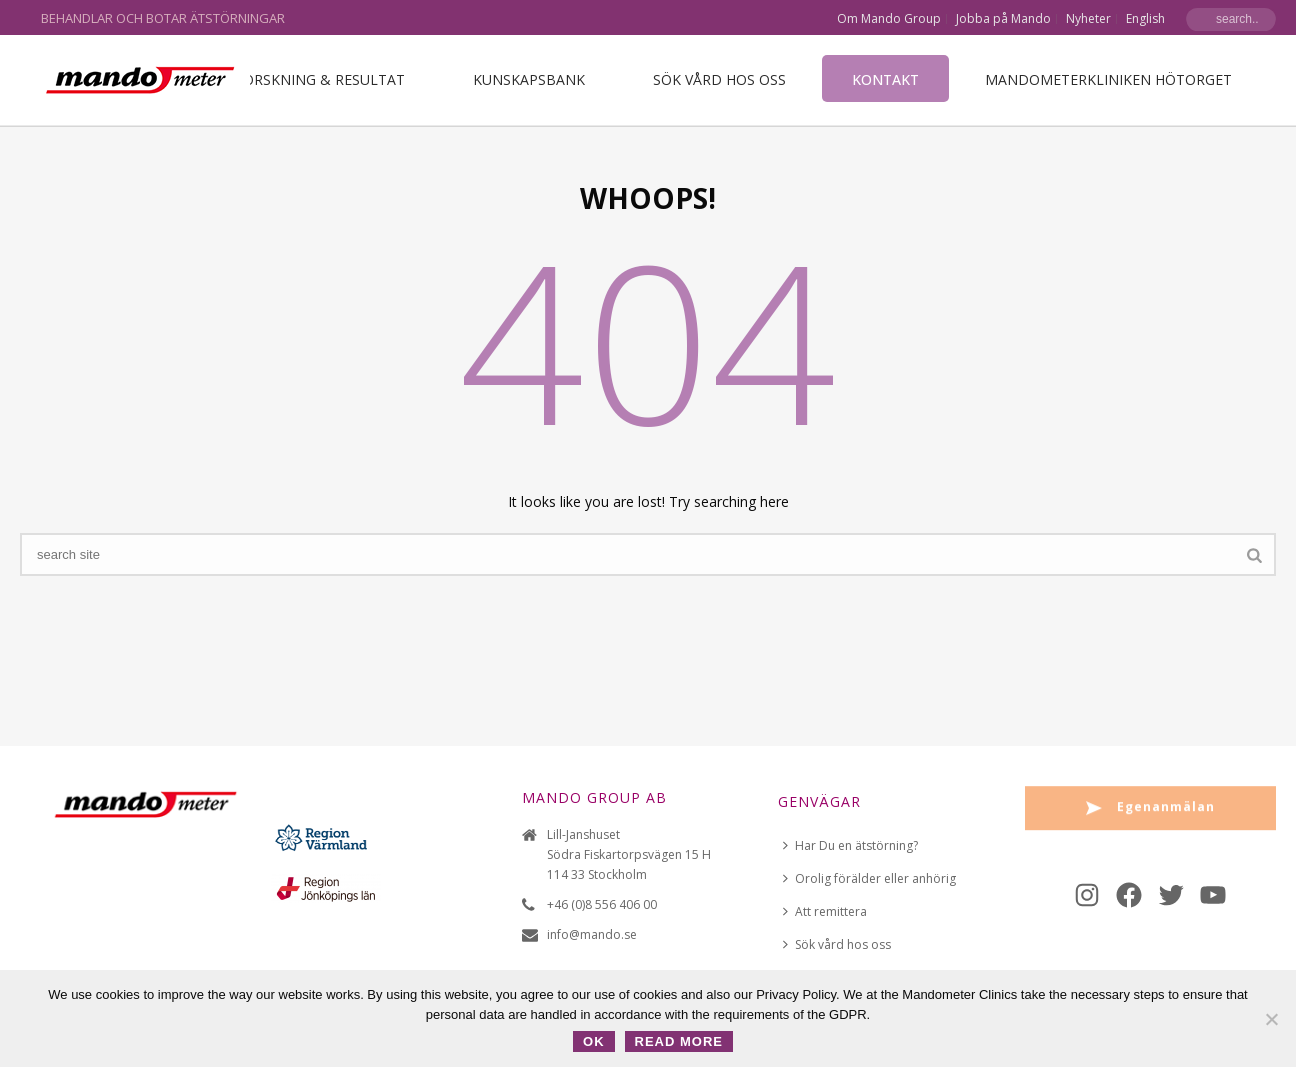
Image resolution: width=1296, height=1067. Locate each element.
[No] (1271, 1019)
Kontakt (885, 79)
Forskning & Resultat (320, 79)
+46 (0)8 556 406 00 (602, 904)
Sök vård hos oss (719, 79)
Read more (679, 1041)
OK (594, 1041)
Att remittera (825, 911)
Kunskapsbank (529, 79)
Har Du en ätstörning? (850, 845)
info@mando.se (592, 934)
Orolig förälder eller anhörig (869, 878)
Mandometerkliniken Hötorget (1108, 79)
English (1145, 19)
